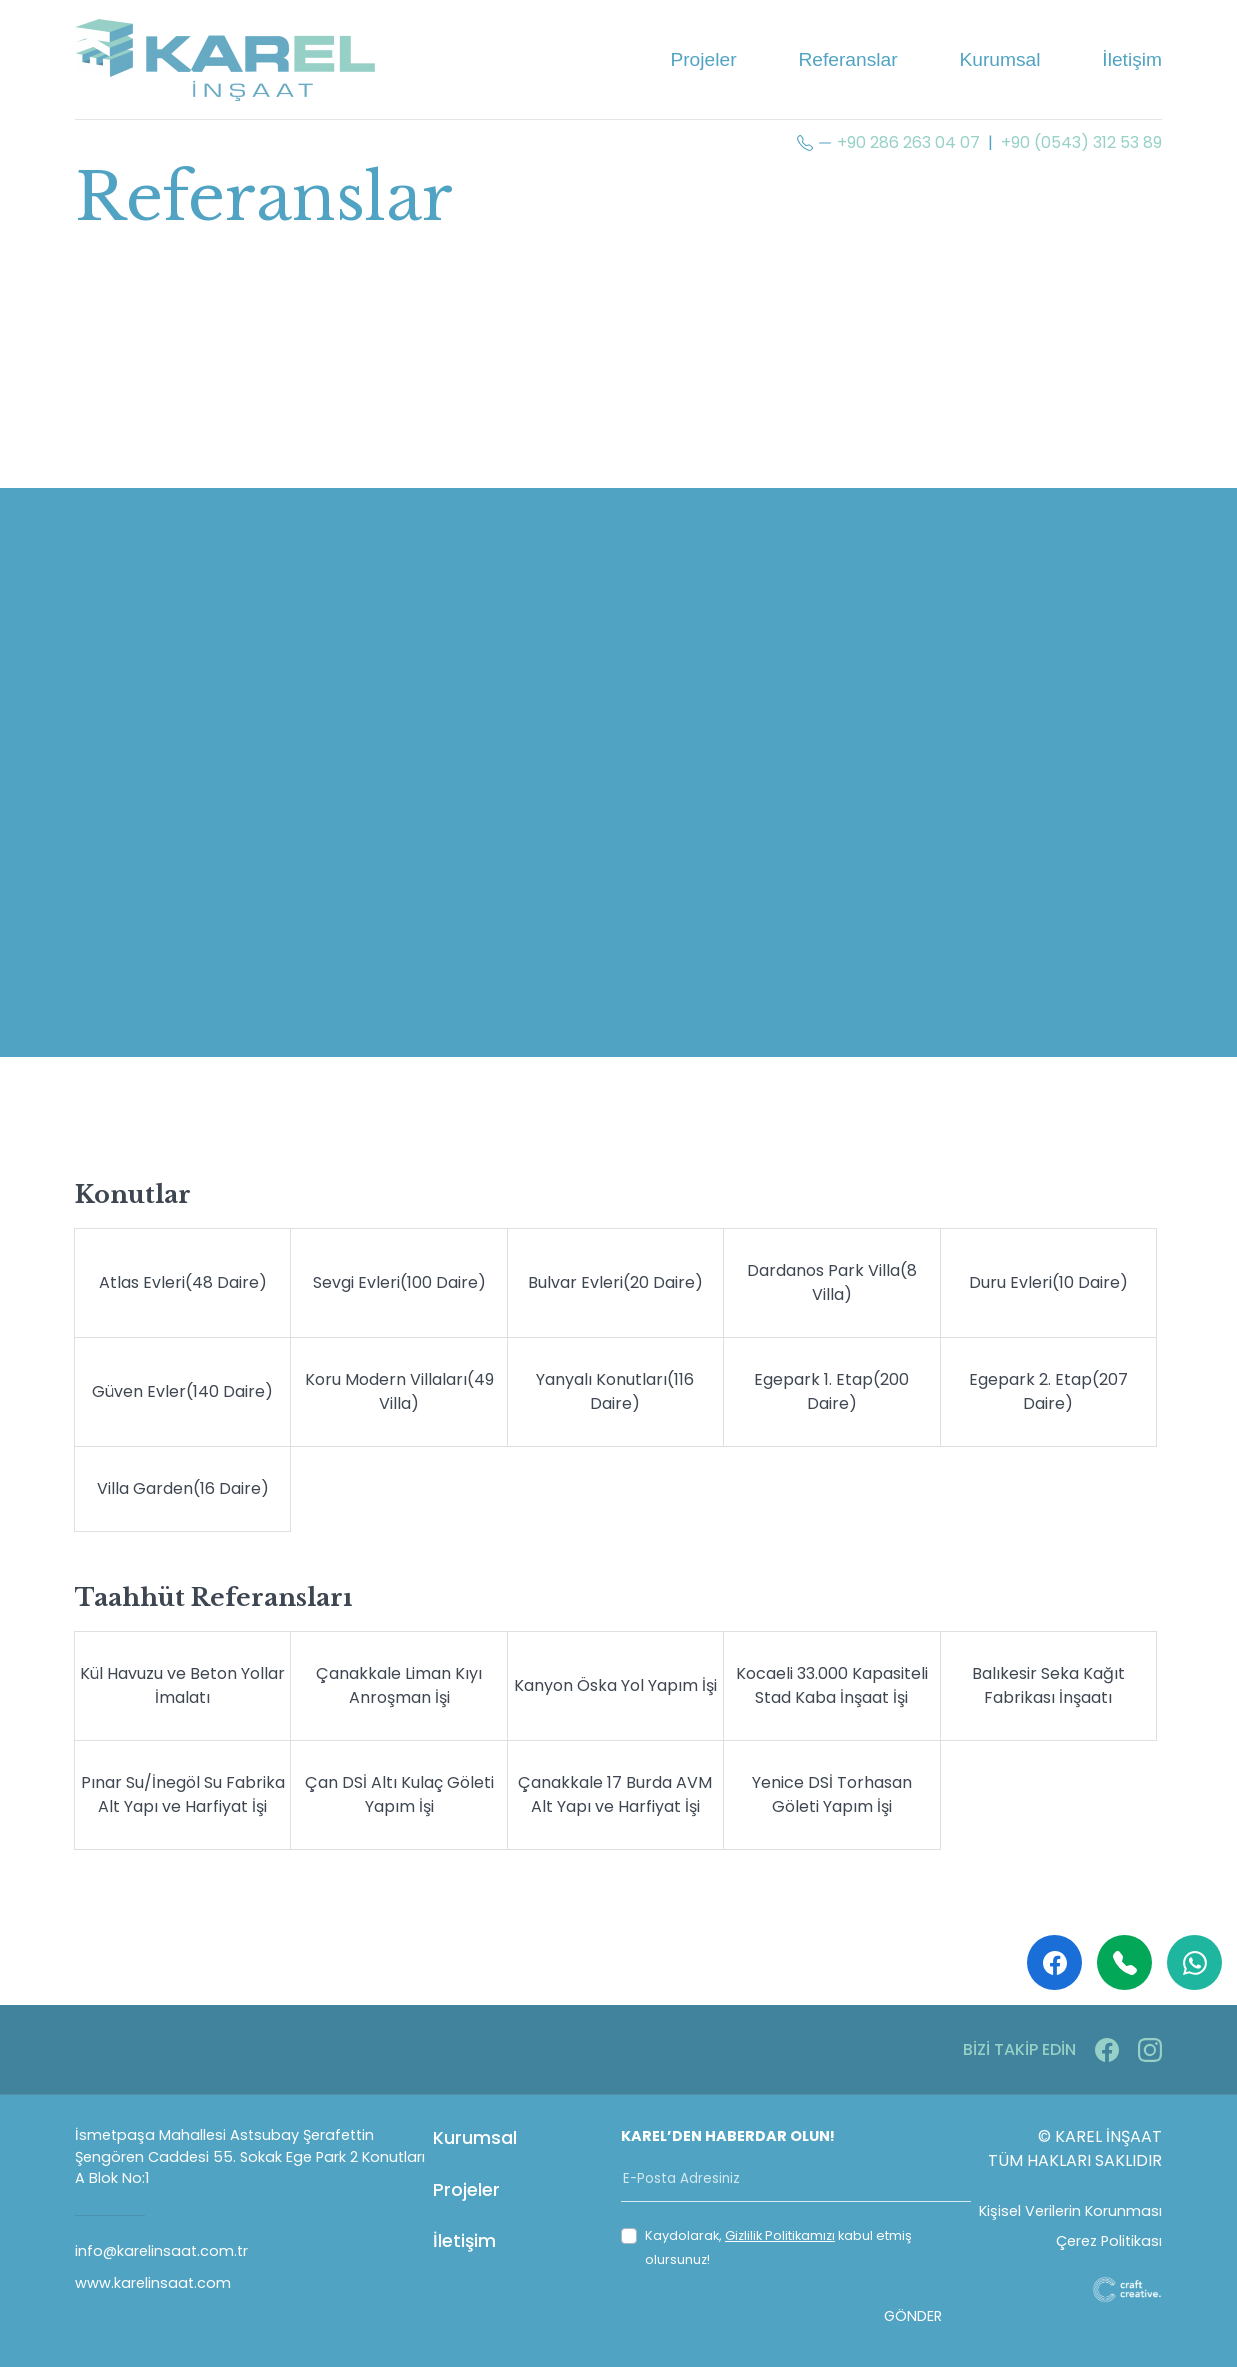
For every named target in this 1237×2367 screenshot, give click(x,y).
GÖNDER (913, 2316)
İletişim (1132, 59)
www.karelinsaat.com (153, 2283)
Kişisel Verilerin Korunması (1070, 2211)
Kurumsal (999, 59)
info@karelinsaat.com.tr (161, 2251)
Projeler (703, 59)
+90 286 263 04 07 (908, 142)
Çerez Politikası (1109, 2241)
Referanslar (847, 59)
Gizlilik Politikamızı (780, 2235)
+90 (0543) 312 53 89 (1081, 142)
